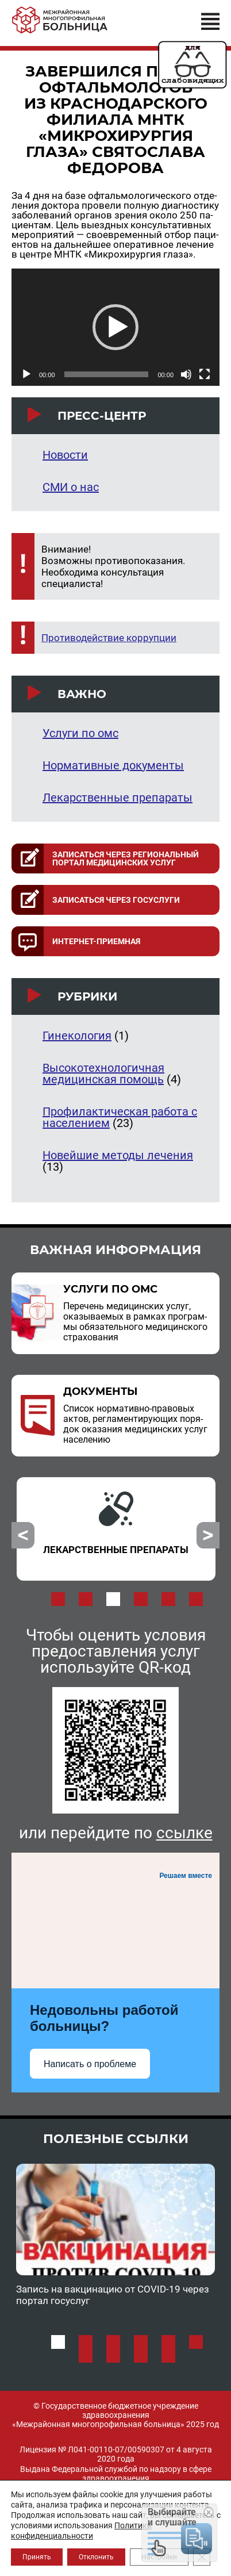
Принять (36, 2557)
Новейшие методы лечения (118, 1155)
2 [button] (86, 1599)
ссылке (184, 1832)
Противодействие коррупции (108, 637)
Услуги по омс (80, 733)
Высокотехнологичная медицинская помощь (103, 1073)
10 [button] (168, 2356)
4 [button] (141, 1599)
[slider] (106, 374)
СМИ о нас (71, 487)
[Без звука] (186, 374)
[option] (116, 1529)
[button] (115, 327)
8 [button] (113, 2356)
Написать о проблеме (90, 2064)
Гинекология (77, 1035)
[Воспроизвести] (26, 374)
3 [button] (113, 1599)
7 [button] (86, 2356)
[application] (115, 327)
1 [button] (58, 1599)
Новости (65, 455)
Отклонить (96, 2557)
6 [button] (196, 1599)
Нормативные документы (113, 765)
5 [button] (168, 1599)
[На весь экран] (204, 374)
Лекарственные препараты (117, 797)
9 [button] (141, 2356)
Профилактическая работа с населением (120, 1117)
